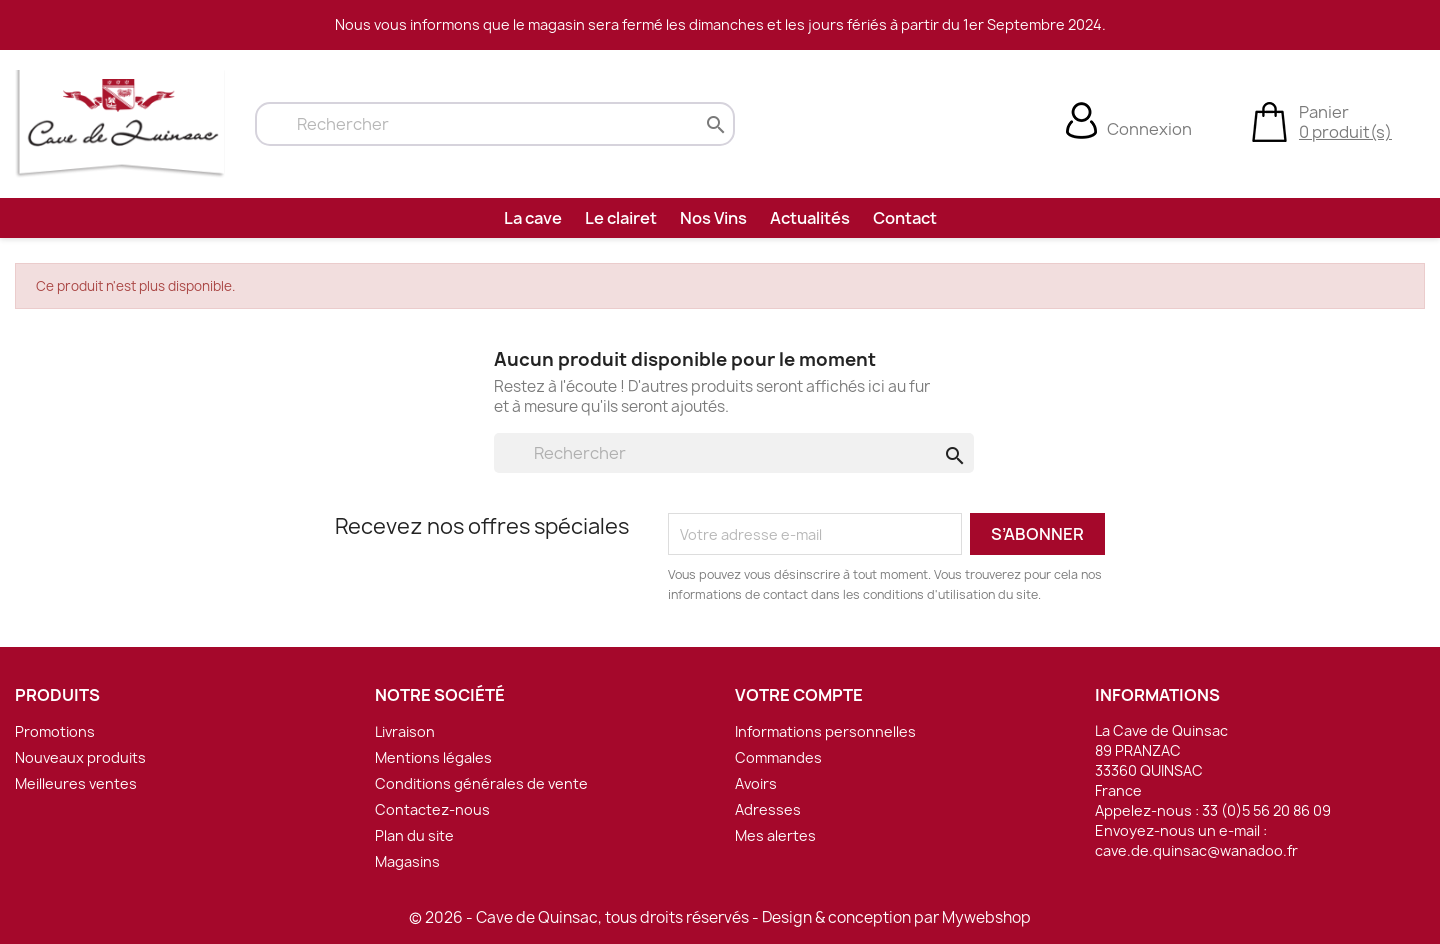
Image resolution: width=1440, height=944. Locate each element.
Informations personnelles (825, 731)
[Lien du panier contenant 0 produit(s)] (1269, 120)
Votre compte (799, 695)
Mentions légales (433, 757)
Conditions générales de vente (481, 783)
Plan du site (414, 835)
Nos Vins (713, 218)
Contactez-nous (432, 809)
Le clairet (621, 218)
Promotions (55, 731)
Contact (905, 218)
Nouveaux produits (80, 757)
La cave (533, 218)
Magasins (407, 861)
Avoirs (756, 783)
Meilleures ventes (76, 783)
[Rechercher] (495, 124)
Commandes (778, 757)
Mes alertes (775, 835)
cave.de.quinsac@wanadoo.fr (1196, 850)
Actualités (810, 218)
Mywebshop (986, 917)
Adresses (768, 809)
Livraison (405, 731)
